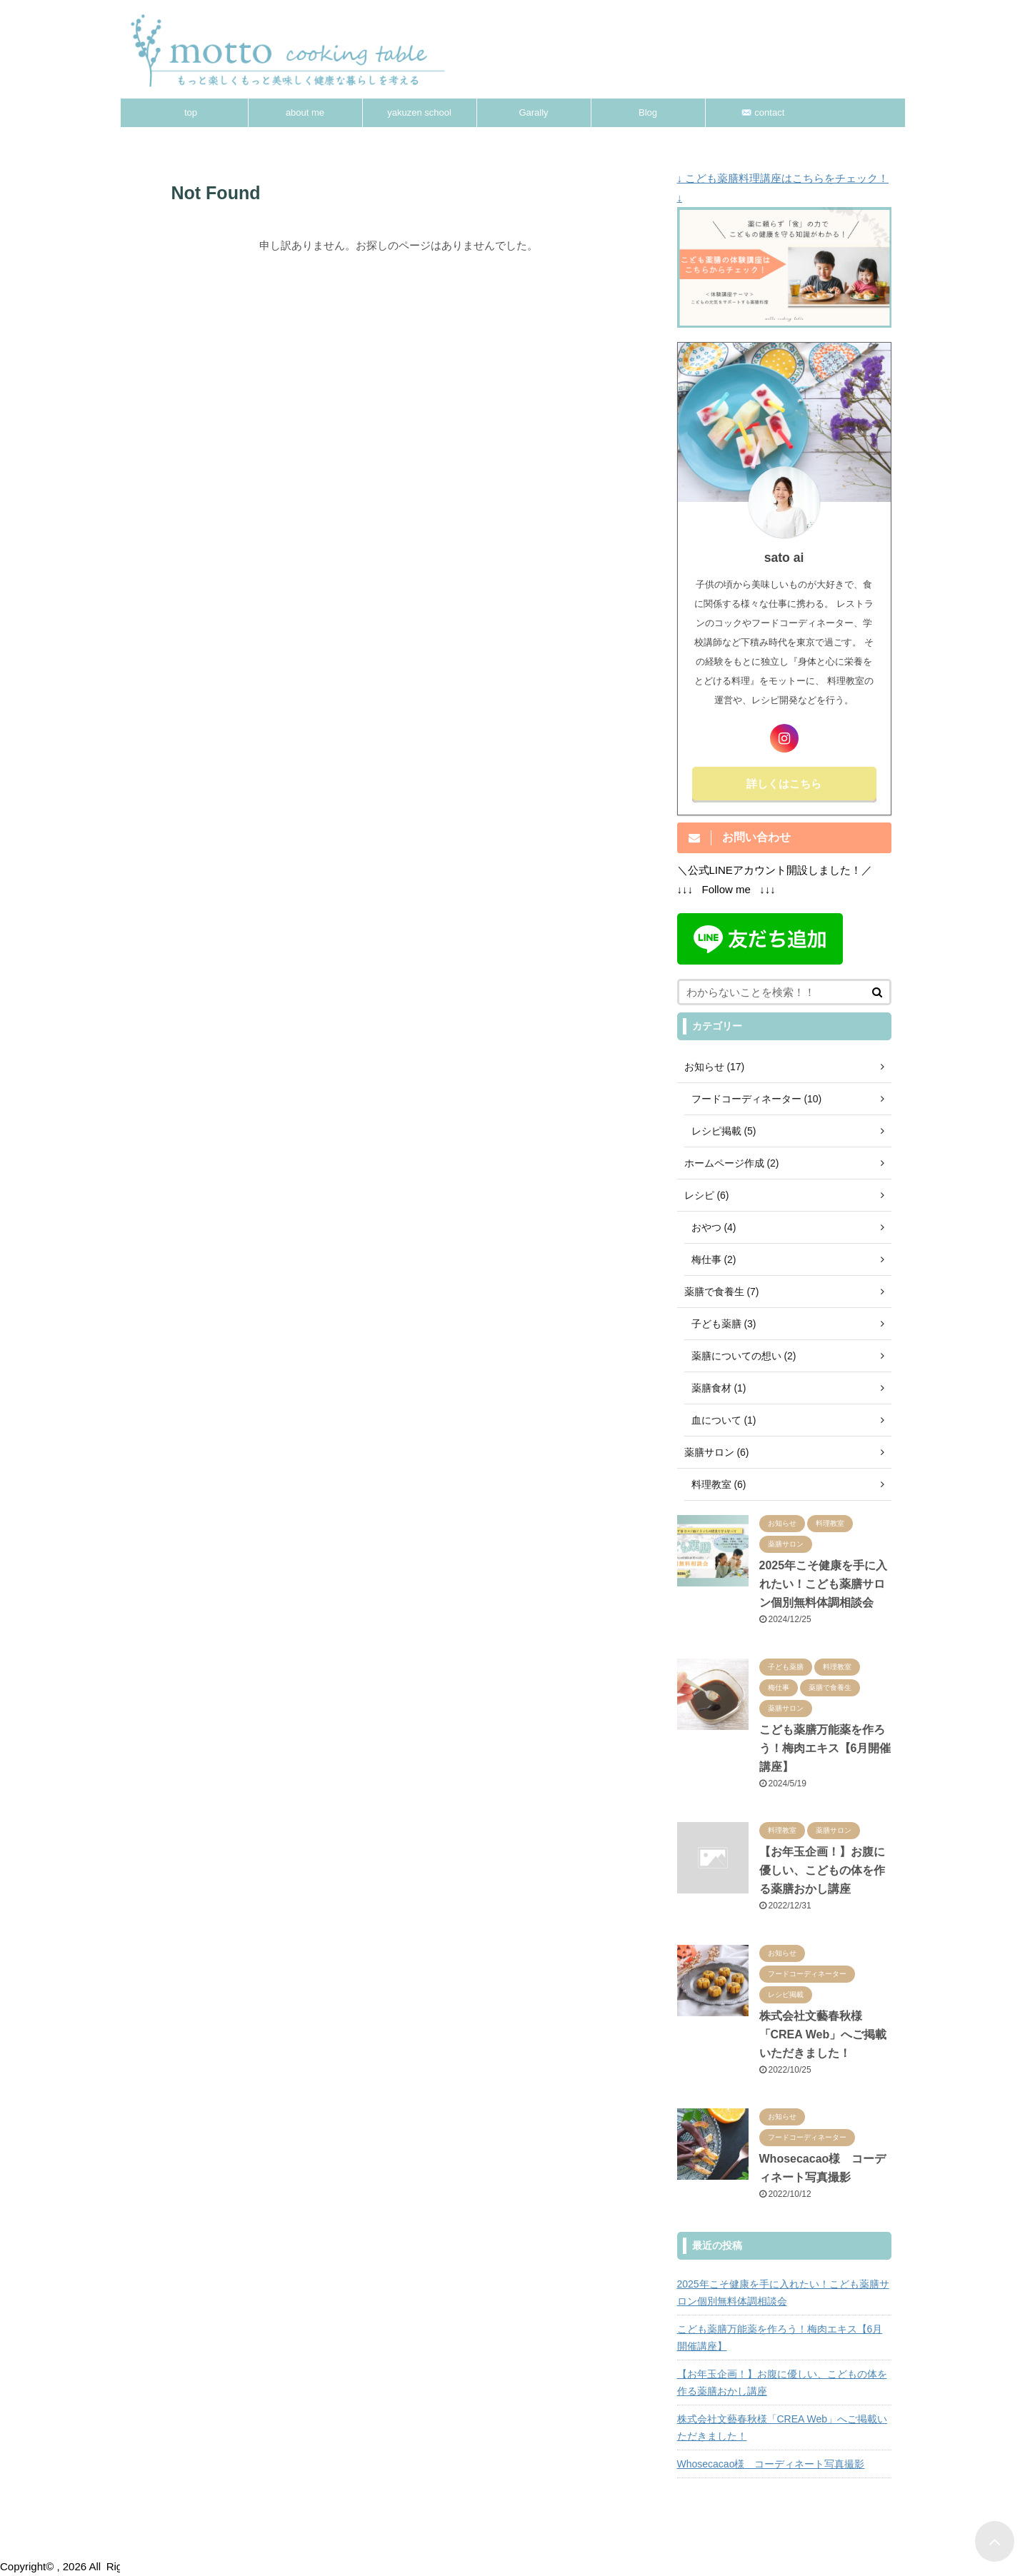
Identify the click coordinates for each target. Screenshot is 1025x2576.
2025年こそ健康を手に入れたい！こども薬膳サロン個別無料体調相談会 (823, 1584)
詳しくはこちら (783, 784)
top (190, 112)
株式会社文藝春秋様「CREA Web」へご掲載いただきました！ (823, 2034)
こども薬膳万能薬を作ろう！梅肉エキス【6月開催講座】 (825, 1748)
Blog (648, 112)
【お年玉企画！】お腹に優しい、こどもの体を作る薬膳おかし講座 (822, 1870)
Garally (533, 112)
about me (305, 112)
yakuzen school (419, 112)
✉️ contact (763, 112)
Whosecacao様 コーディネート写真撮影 (771, 2464)
